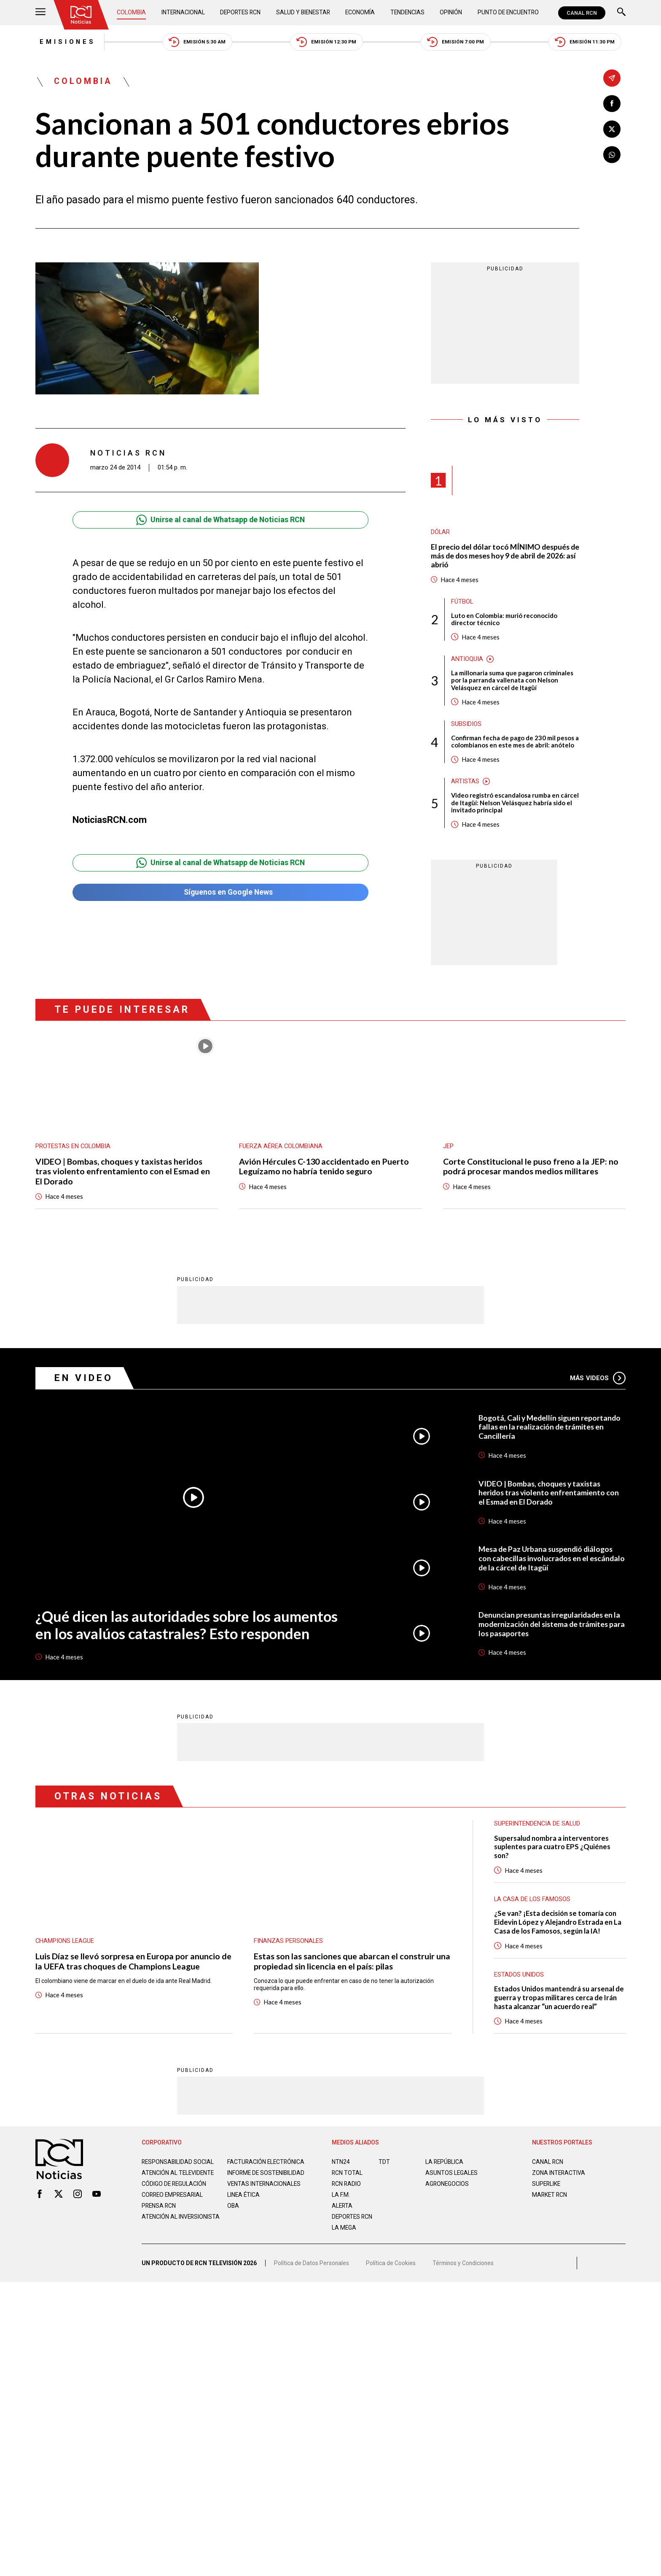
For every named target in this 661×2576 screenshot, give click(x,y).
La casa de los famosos (533, 1903)
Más (598, 1381)
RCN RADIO (347, 2188)
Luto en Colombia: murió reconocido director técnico (504, 620)
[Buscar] (621, 13)
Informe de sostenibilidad (249, 2181)
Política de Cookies (391, 2270)
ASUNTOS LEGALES (451, 2177)
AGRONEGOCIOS (447, 2188)
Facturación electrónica (266, 2166)
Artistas (465, 784)
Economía (361, 12)
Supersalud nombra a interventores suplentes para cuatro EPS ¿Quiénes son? (554, 1850)
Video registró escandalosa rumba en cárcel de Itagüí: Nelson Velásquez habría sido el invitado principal (511, 805)
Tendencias (407, 12)
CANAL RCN (582, 13)
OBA (233, 2217)
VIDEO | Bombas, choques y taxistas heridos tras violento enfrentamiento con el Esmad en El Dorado (122, 1174)
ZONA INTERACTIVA (559, 2177)
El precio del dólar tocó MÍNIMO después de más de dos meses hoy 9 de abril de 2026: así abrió (505, 556)
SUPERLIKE (547, 2188)
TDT (384, 2166)
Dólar (440, 533)
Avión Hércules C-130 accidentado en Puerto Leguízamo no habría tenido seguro (325, 1169)
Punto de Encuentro (507, 12)
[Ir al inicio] (81, 15)
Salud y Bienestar (304, 12)
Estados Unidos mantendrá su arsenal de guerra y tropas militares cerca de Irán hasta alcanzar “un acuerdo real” (556, 2002)
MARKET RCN (550, 2199)
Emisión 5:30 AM (195, 42)
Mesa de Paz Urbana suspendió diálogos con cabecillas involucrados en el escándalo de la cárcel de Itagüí (547, 1561)
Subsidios (466, 726)
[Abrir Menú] (40, 13)
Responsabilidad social (178, 2166)
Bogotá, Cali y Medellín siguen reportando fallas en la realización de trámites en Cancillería (550, 1430)
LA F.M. (341, 2199)
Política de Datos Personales (311, 2270)
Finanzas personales (288, 1944)
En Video (83, 1381)
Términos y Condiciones (464, 2270)
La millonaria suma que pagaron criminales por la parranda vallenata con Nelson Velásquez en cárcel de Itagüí (512, 682)
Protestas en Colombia (73, 1149)
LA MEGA (344, 2232)
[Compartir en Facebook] (612, 103)
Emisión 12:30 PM (327, 42)
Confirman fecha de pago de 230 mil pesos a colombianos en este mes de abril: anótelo (515, 743)
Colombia (132, 12)
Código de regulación (174, 2195)
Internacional (183, 12)
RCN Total (347, 2177)
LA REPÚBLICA (445, 2166)
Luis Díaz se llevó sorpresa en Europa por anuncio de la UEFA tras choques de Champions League (133, 1965)
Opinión (450, 12)
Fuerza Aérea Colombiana (281, 1149)
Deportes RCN (241, 12)
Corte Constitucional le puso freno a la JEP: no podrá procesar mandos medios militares (531, 1169)
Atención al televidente (179, 2177)
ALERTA (342, 2210)
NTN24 (341, 2166)
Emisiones (63, 42)
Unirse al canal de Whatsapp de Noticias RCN (220, 520)
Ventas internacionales (264, 2195)
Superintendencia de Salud (537, 1827)
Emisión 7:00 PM (457, 42)
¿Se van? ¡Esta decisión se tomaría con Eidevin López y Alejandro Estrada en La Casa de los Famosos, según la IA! (559, 1926)
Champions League (65, 1944)
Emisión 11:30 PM (589, 42)
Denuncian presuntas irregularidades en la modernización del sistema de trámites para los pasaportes (550, 1627)
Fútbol (462, 603)
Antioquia (467, 660)
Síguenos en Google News (220, 893)
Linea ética (244, 2206)
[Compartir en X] (612, 129)
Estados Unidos (519, 1979)
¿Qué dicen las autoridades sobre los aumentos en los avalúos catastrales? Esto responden (187, 1628)
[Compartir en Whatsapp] (612, 155)
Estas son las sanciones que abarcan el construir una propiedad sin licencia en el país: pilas (352, 1965)
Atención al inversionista (162, 2231)
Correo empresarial (174, 2206)
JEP (448, 1149)
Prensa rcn (159, 2217)
